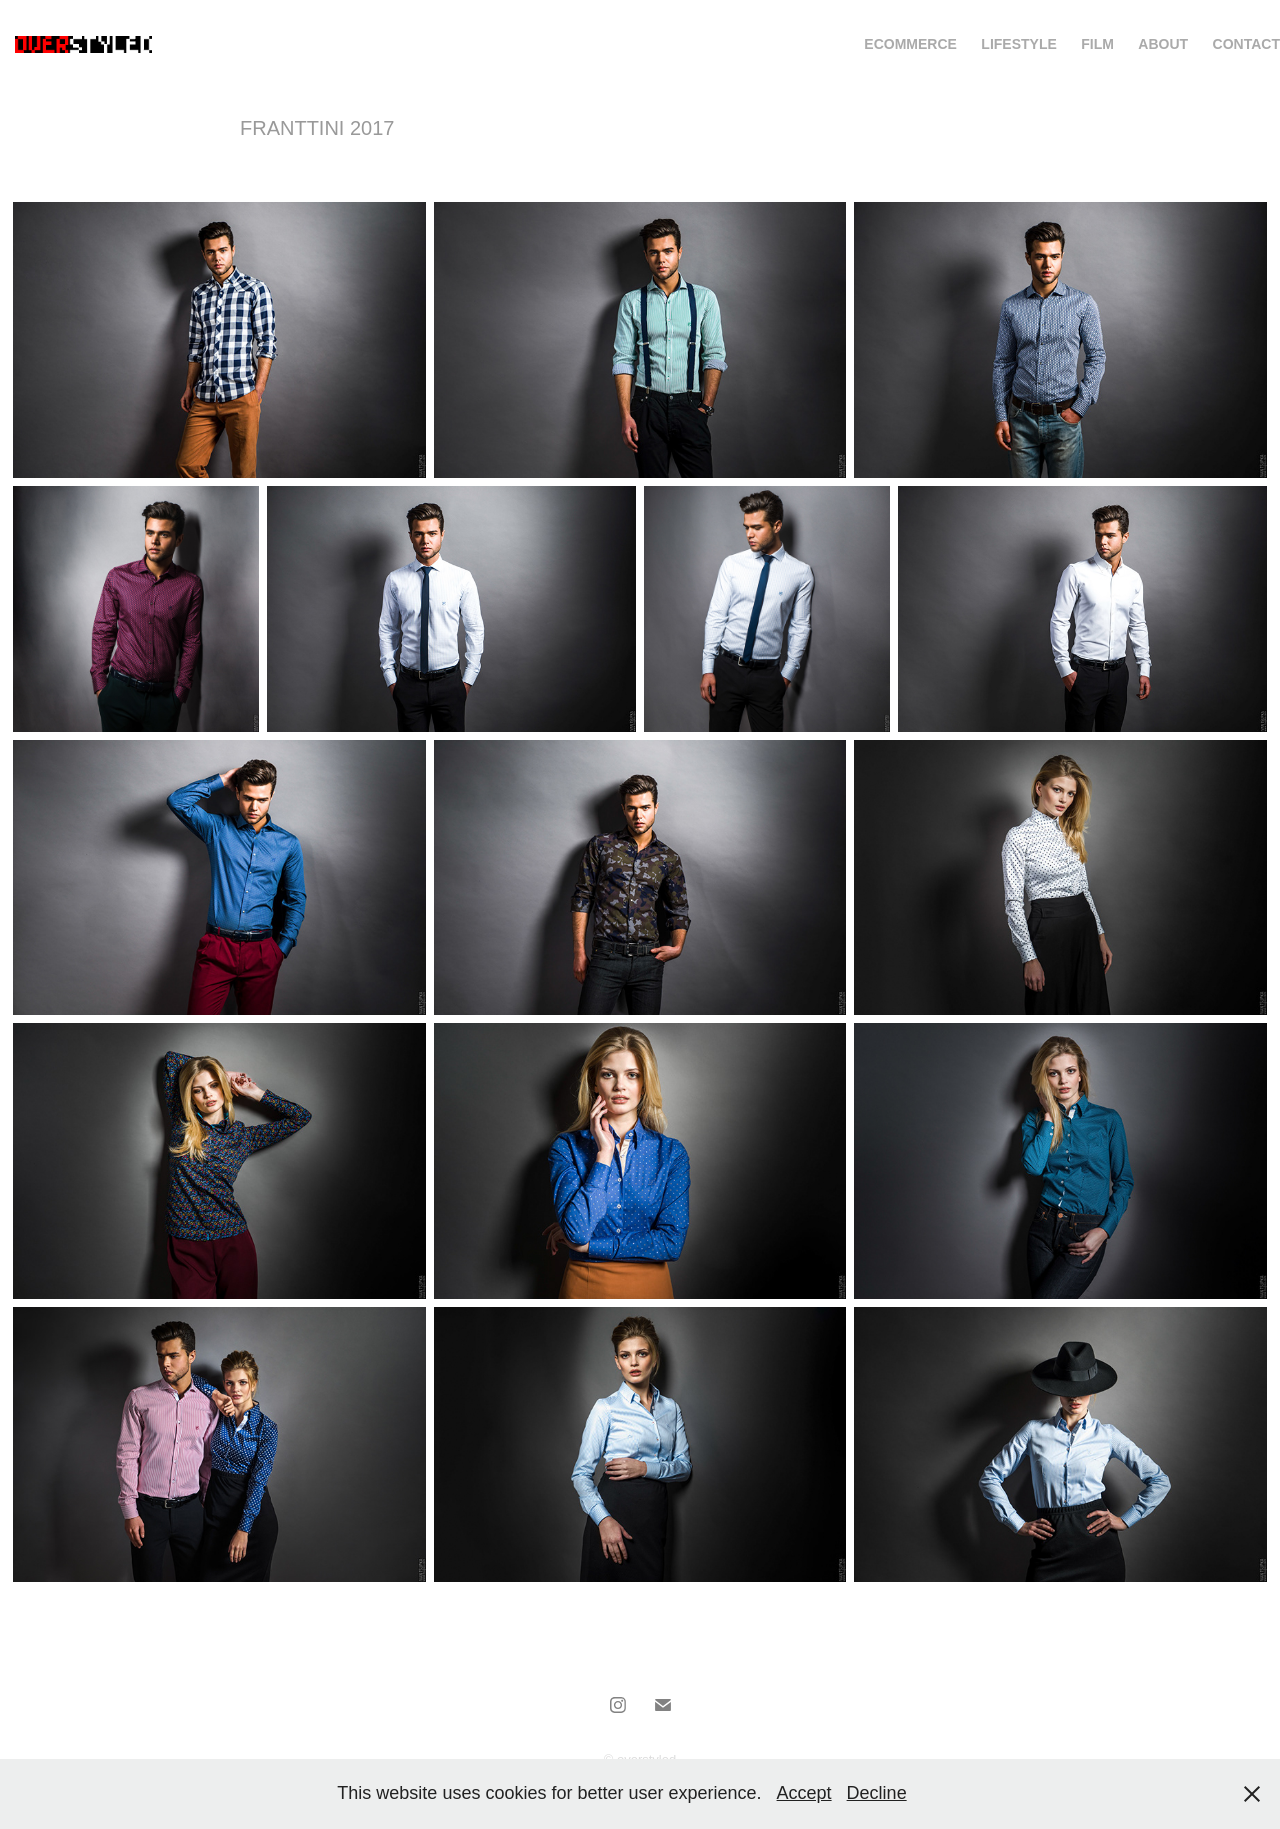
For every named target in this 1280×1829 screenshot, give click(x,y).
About (1163, 44)
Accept (804, 1793)
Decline (877, 1793)
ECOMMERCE (910, 44)
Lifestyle (1018, 44)
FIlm (1097, 44)
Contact (1246, 44)
